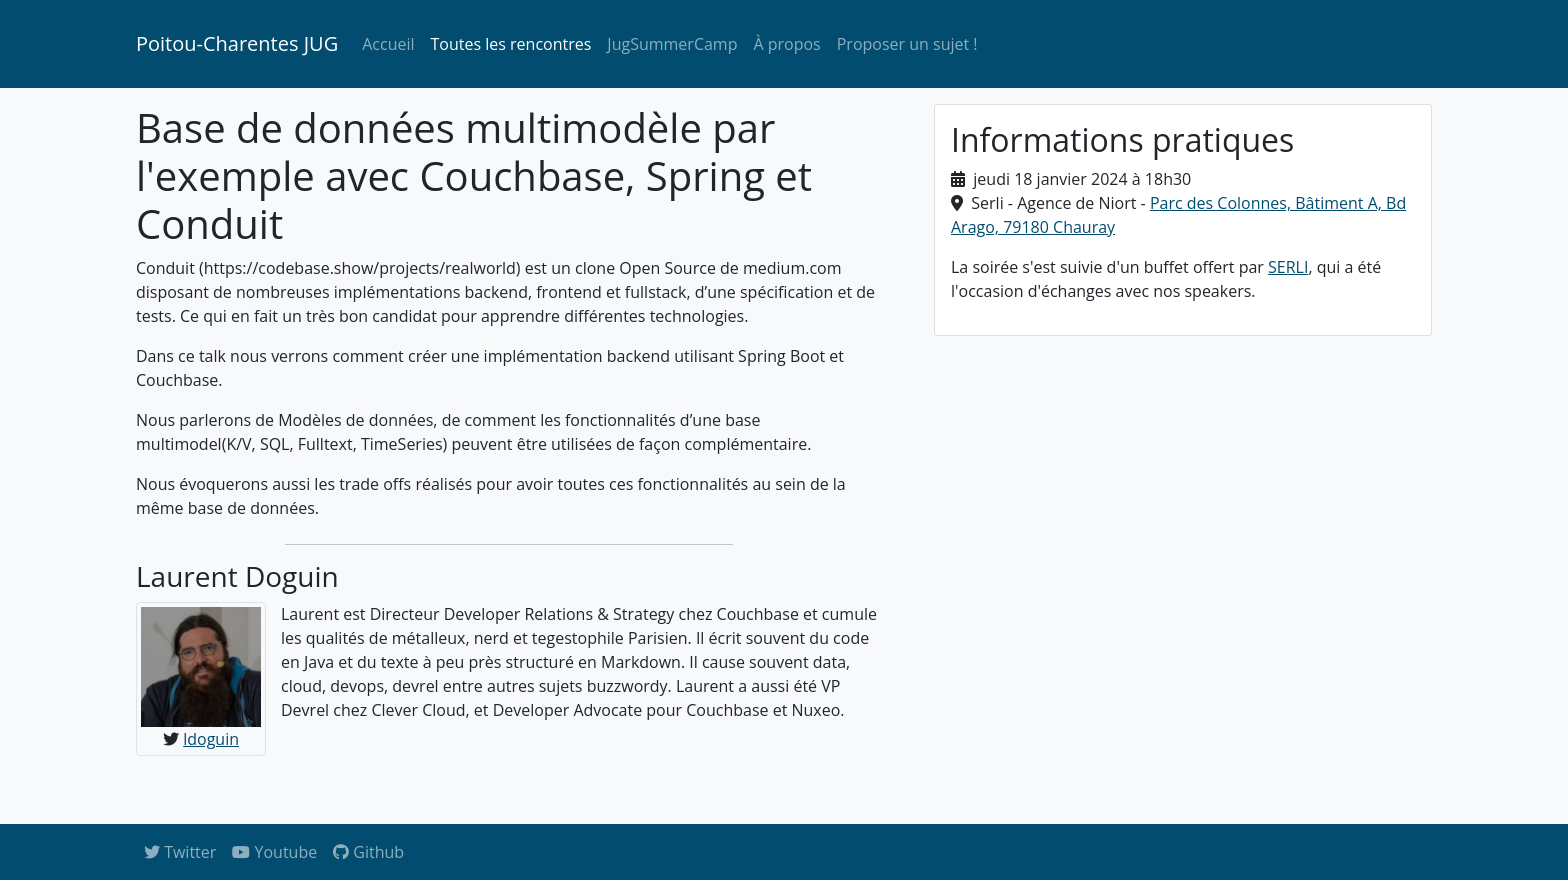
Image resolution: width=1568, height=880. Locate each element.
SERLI (1288, 267)
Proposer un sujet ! (907, 44)
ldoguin (211, 739)
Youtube (274, 852)
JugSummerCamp (672, 44)
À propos (786, 44)
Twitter (180, 852)
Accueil (388, 44)
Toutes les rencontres (511, 44)
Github (368, 852)
